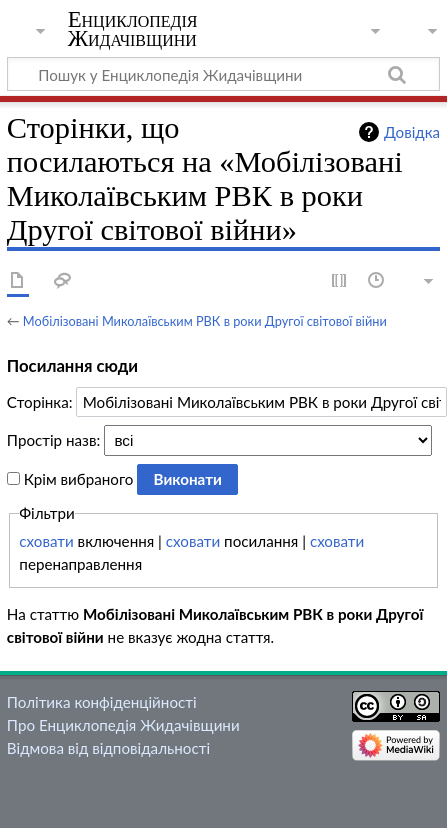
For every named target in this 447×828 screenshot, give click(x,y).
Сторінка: (40, 402)
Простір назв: (53, 440)
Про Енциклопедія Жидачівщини (123, 725)
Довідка (412, 132)
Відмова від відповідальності (108, 748)
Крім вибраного (79, 479)
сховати (46, 541)
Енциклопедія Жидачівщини (133, 29)
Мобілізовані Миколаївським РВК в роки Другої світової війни (205, 321)
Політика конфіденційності (102, 702)
